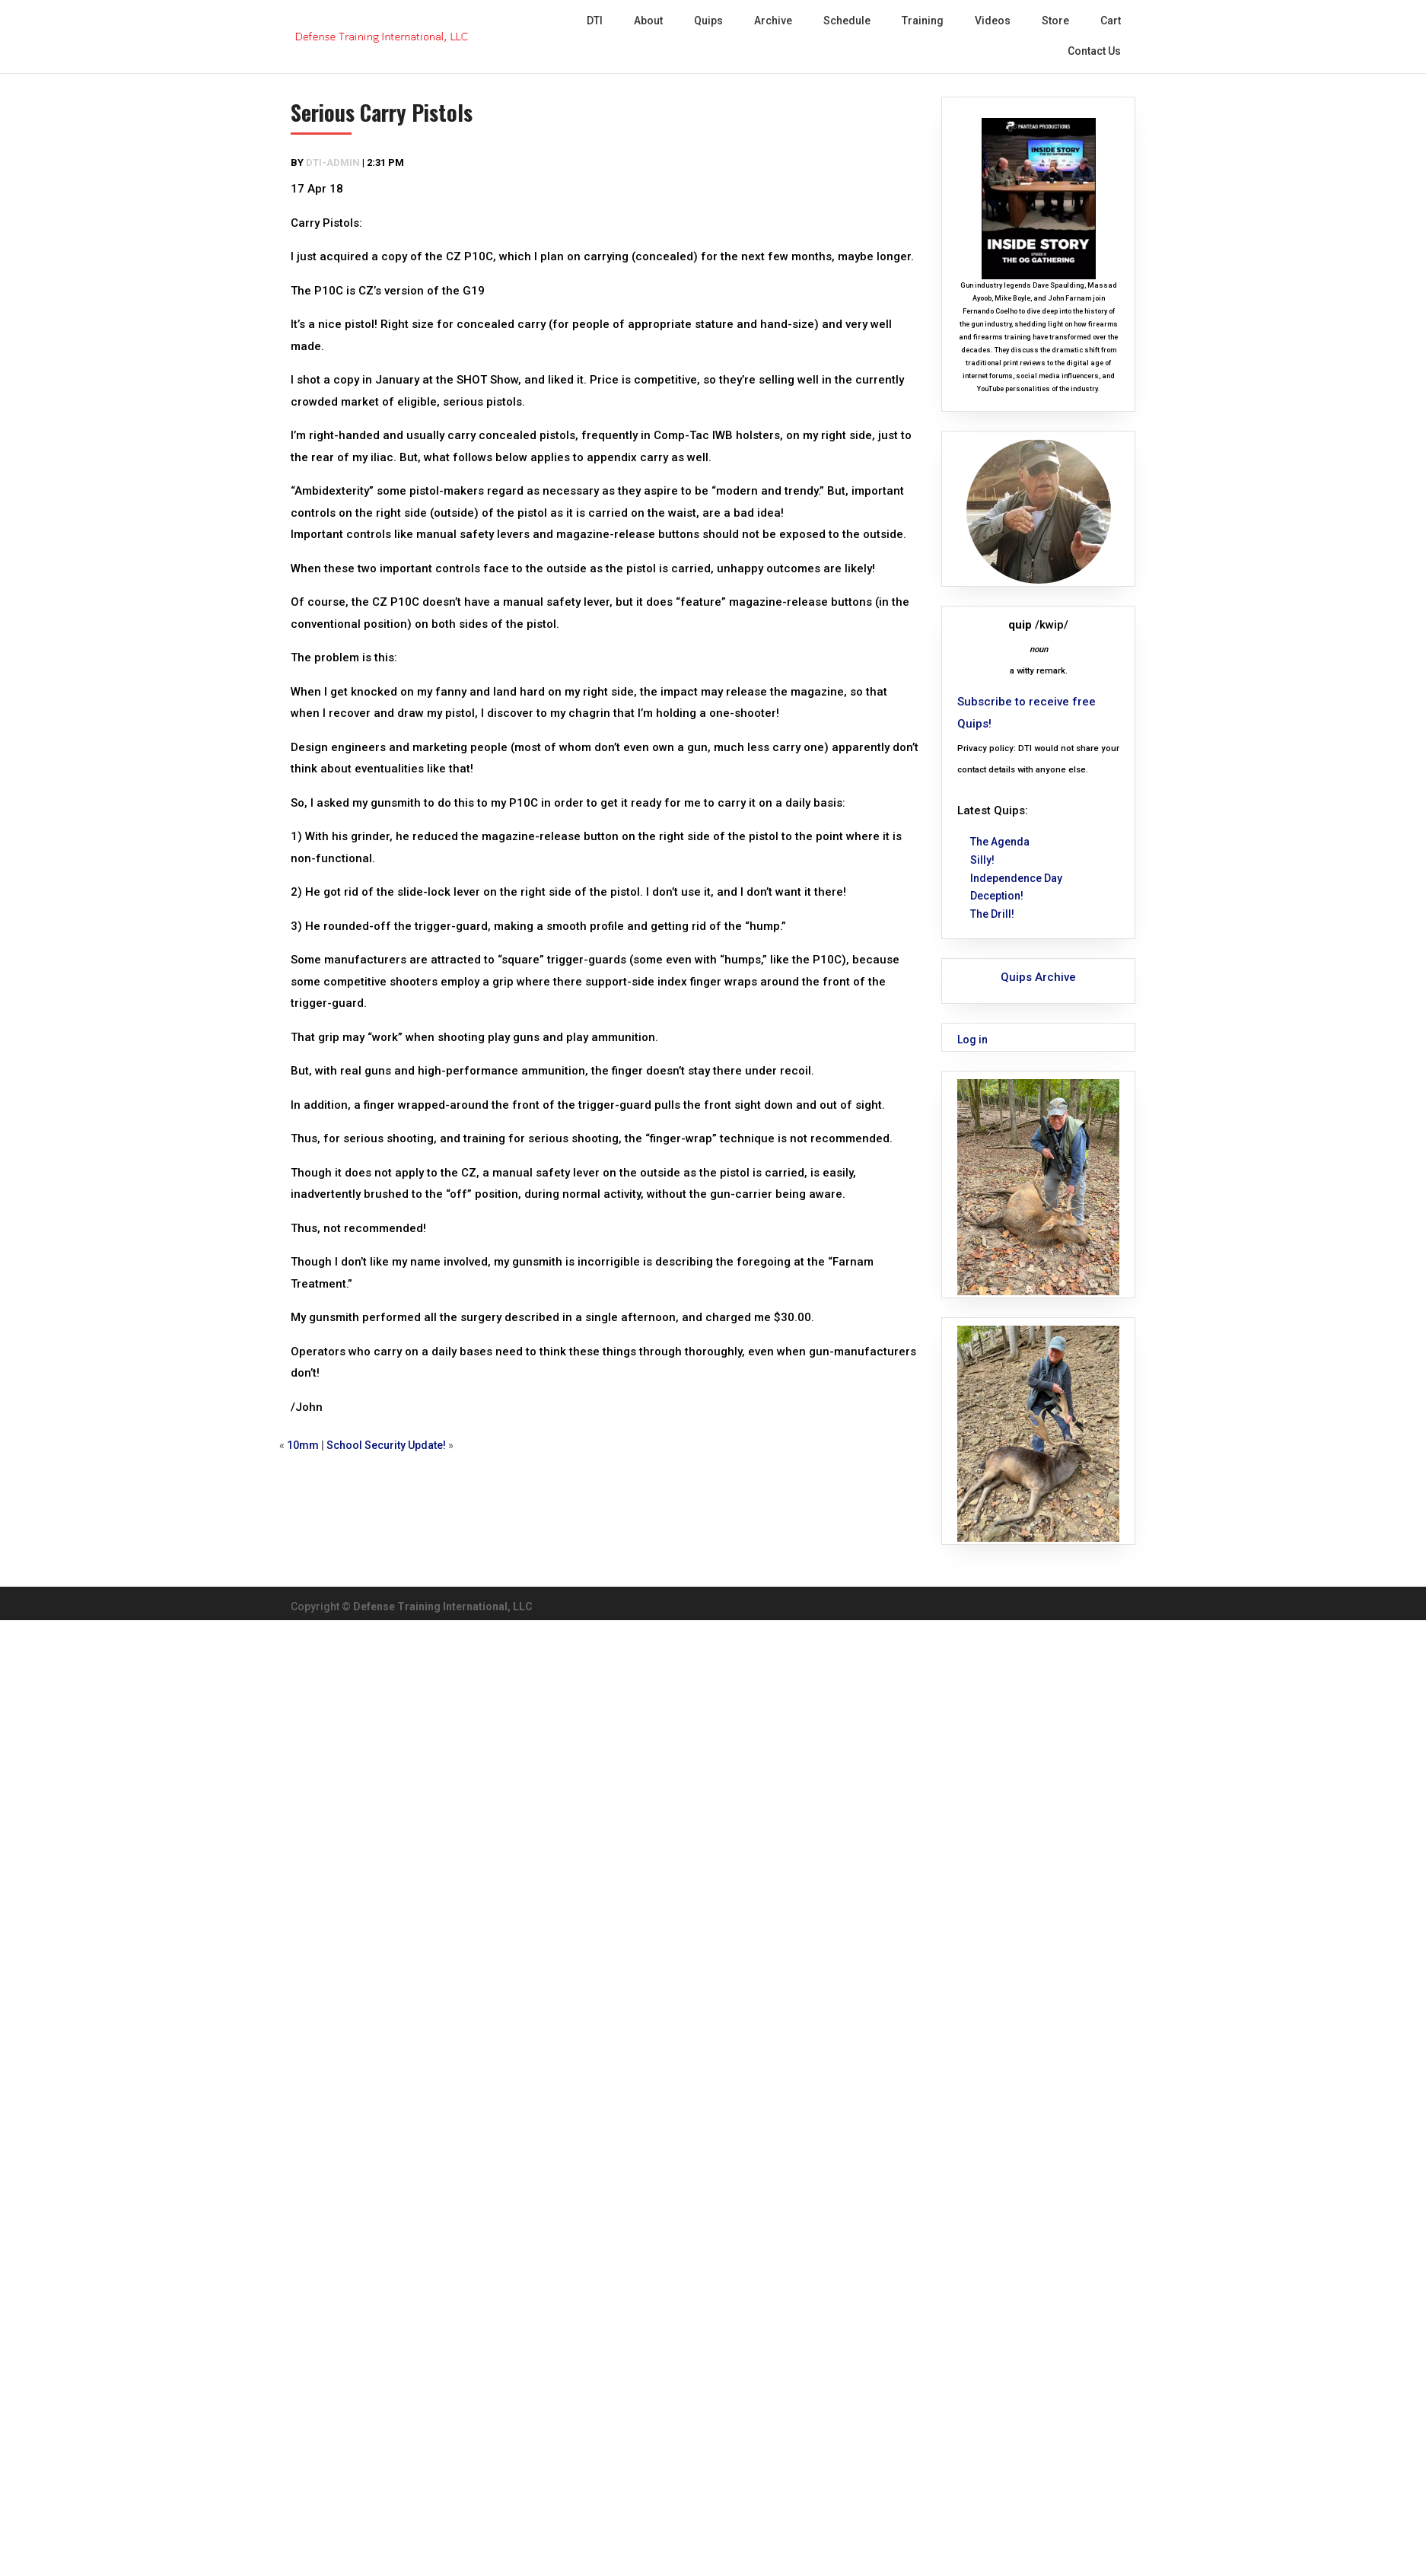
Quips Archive (1038, 977)
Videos (993, 20)
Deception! (996, 896)
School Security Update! (386, 1445)
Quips (708, 20)
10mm (303, 1445)
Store (1055, 20)
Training (923, 20)
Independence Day (1016, 878)
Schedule (847, 20)
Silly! (982, 860)
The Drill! (992, 914)
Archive (773, 20)
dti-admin (333, 162)
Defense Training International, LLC (443, 1606)
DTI (595, 20)
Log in (972, 1039)
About (648, 20)
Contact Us (1094, 51)
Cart (1110, 20)
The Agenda (1000, 842)
